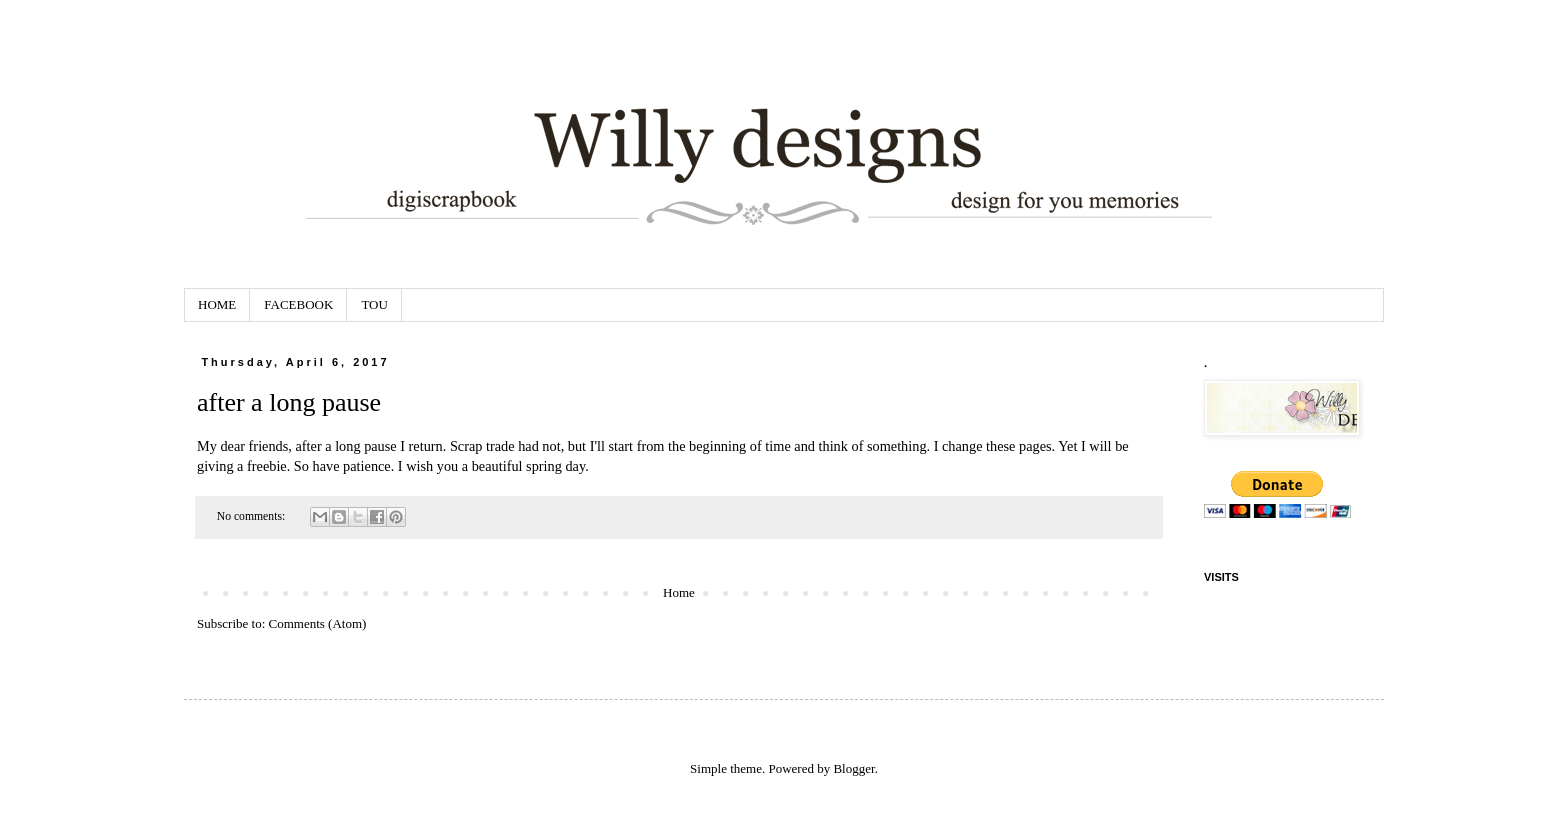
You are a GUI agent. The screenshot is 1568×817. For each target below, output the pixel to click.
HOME (217, 304)
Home (679, 592)
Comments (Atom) (318, 623)
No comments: (252, 516)
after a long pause (289, 402)
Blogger (853, 768)
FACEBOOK (298, 304)
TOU (374, 304)
